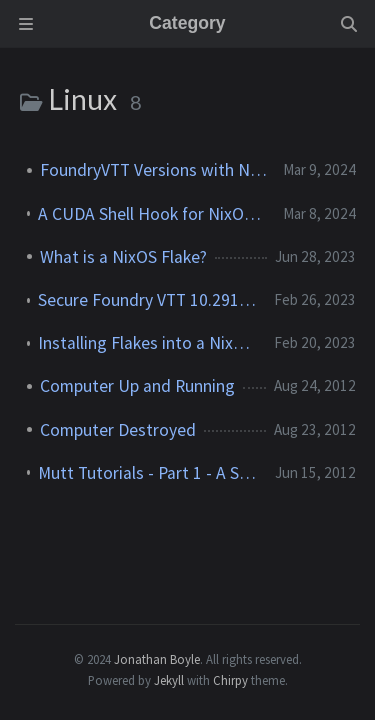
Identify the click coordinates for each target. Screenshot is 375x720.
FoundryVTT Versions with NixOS (153, 170)
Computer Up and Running (137, 386)
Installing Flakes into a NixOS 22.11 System (148, 343)
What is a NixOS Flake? (123, 257)
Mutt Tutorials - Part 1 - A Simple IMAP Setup (148, 473)
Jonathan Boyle (157, 659)
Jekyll (169, 680)
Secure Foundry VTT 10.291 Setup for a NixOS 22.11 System (148, 300)
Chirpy (230, 680)
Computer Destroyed (118, 430)
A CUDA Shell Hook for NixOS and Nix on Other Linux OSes (152, 214)
